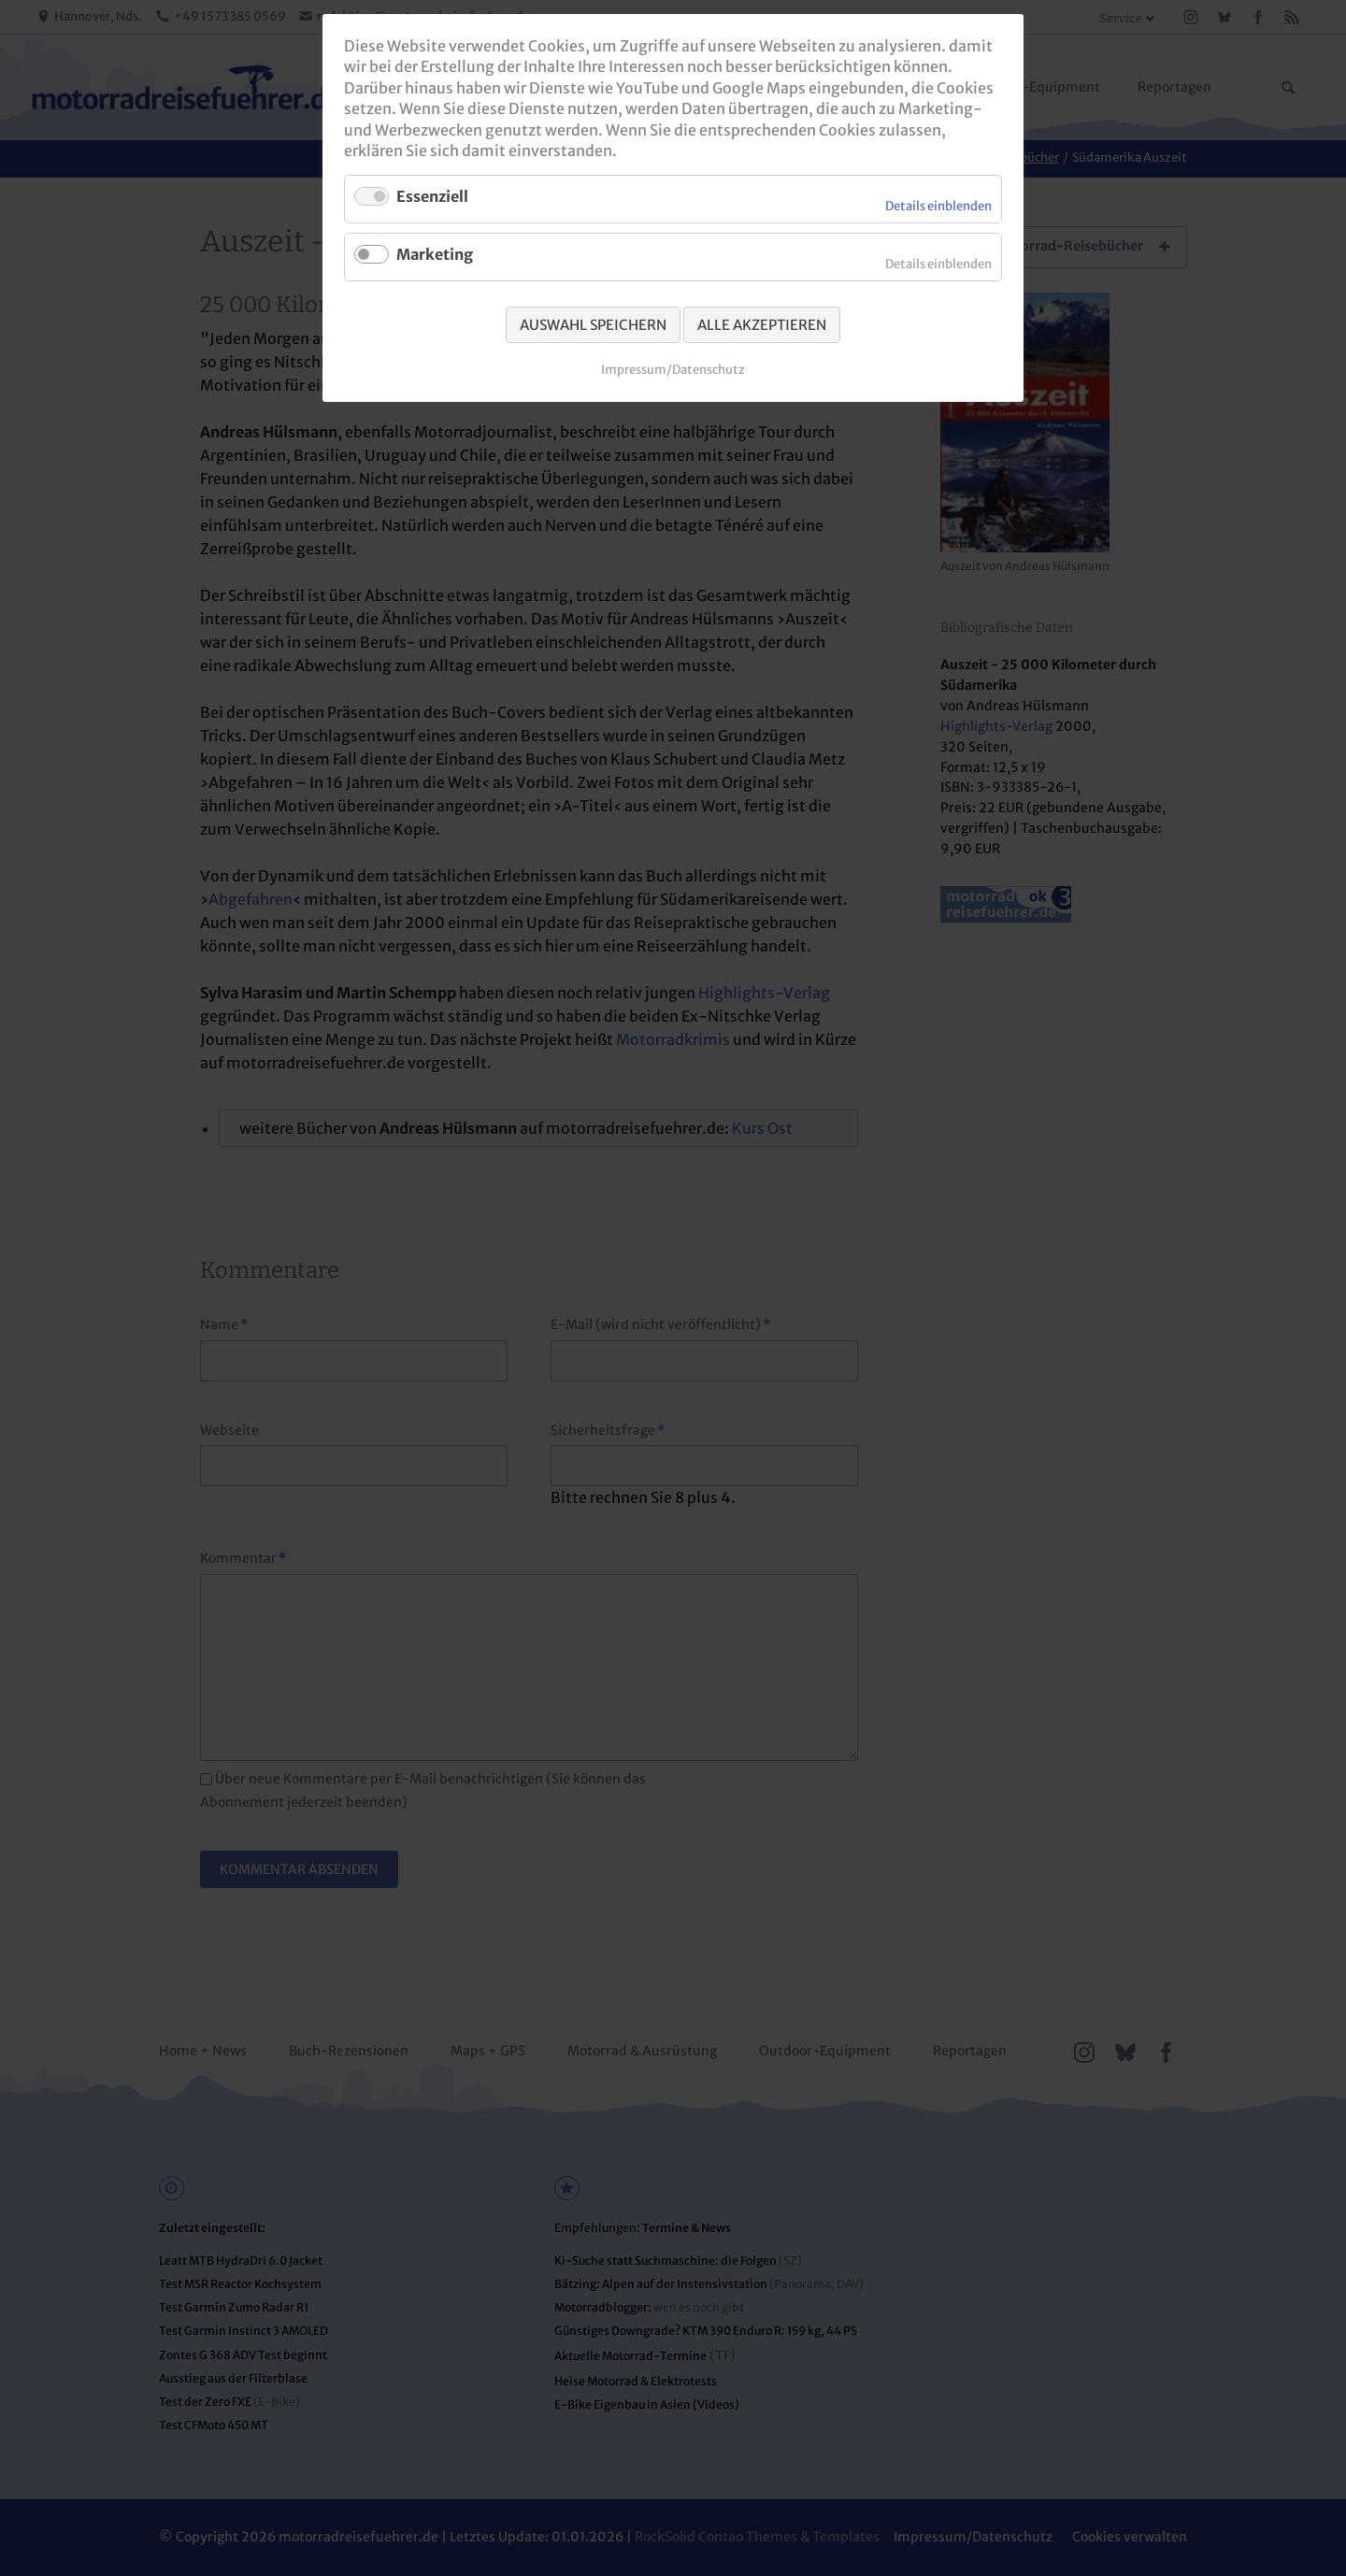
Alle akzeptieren (761, 325)
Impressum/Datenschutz (673, 370)
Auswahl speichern (593, 325)
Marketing (434, 254)
